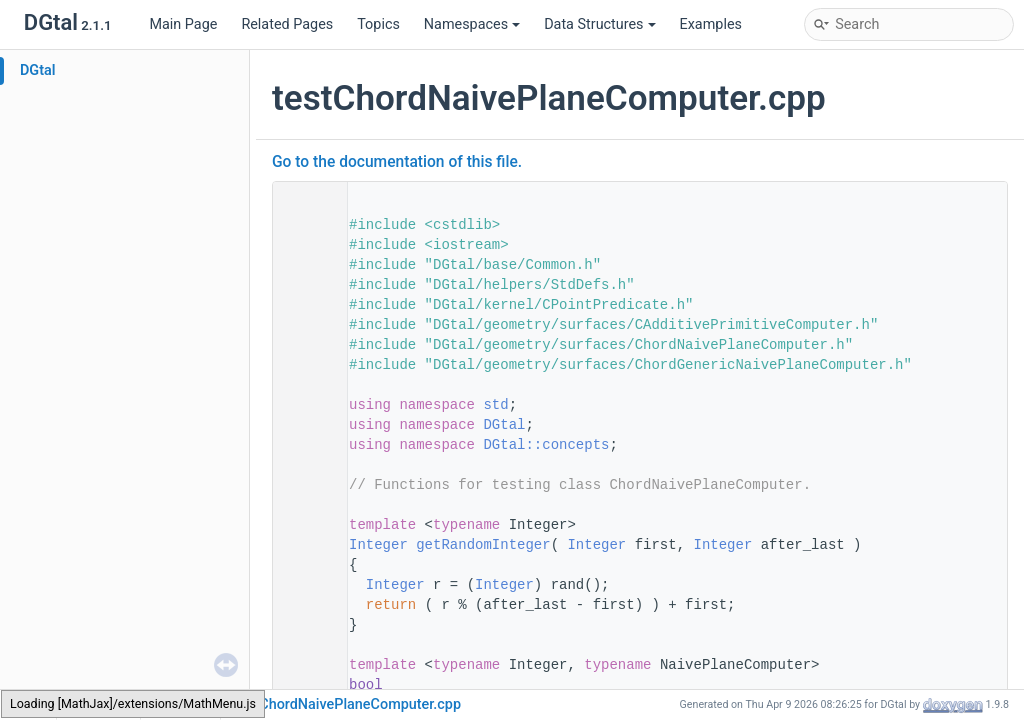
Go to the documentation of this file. (397, 162)
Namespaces (472, 24)
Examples (711, 24)
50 (304, 545)
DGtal (38, 70)
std (495, 405)
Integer (378, 545)
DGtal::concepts (546, 445)
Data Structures (599, 24)
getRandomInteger (483, 545)
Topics (378, 24)
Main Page (183, 24)
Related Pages (287, 24)
